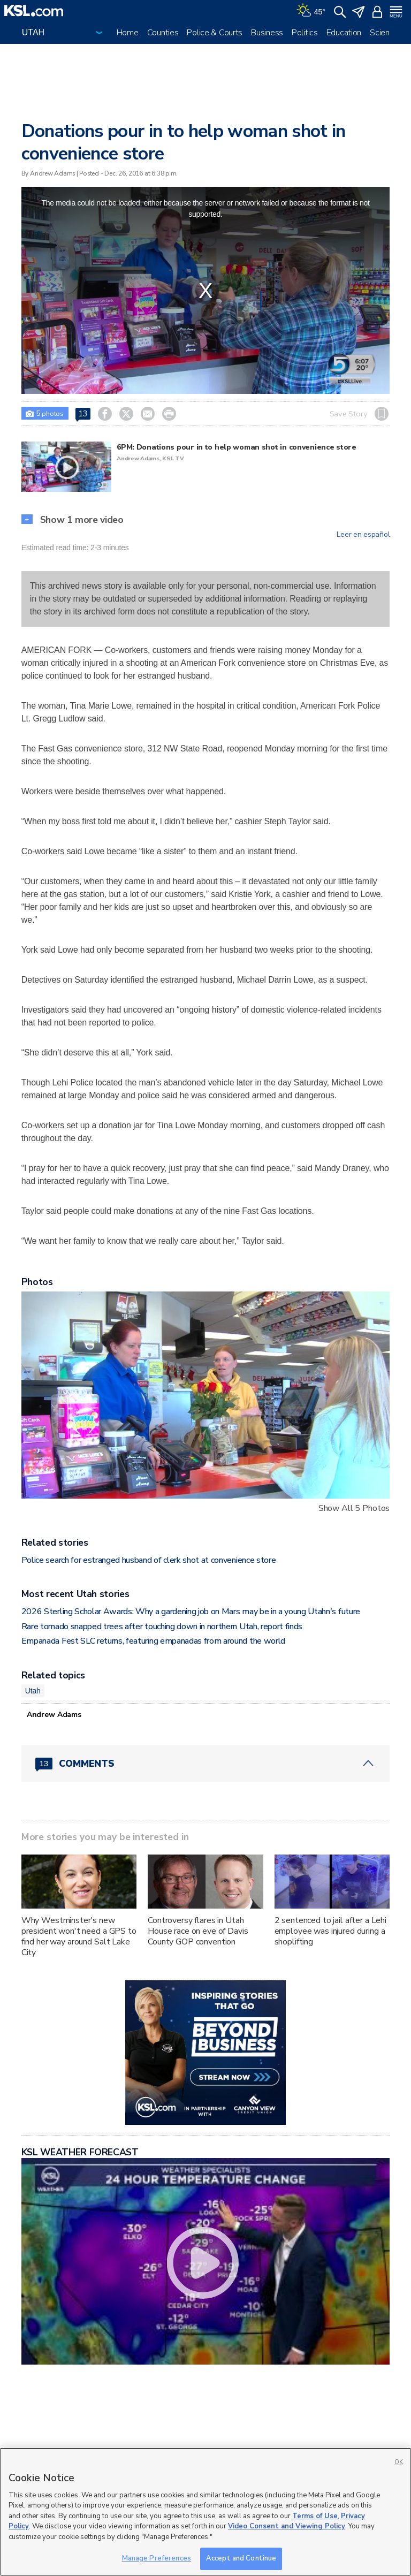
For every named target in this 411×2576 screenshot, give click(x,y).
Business (267, 33)
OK (398, 2462)
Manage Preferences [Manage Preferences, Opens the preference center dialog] (156, 2558)
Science (384, 33)
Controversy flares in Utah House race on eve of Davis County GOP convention (198, 1931)
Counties (163, 33)
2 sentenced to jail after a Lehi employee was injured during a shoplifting (331, 1931)
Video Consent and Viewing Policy (286, 2526)
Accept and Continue (241, 2558)
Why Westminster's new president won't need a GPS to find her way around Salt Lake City (78, 1936)
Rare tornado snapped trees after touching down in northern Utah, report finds (161, 1626)
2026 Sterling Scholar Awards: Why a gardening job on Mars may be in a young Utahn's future (190, 1611)
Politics (305, 33)
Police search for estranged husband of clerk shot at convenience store (148, 1560)
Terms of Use (315, 2516)
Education (343, 33)
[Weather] (310, 10)
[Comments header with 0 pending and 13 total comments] (205, 1763)
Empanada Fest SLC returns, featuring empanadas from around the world (153, 1641)
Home (128, 33)
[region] (205, 2512)
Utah (33, 1690)
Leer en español (363, 534)
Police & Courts (214, 33)
